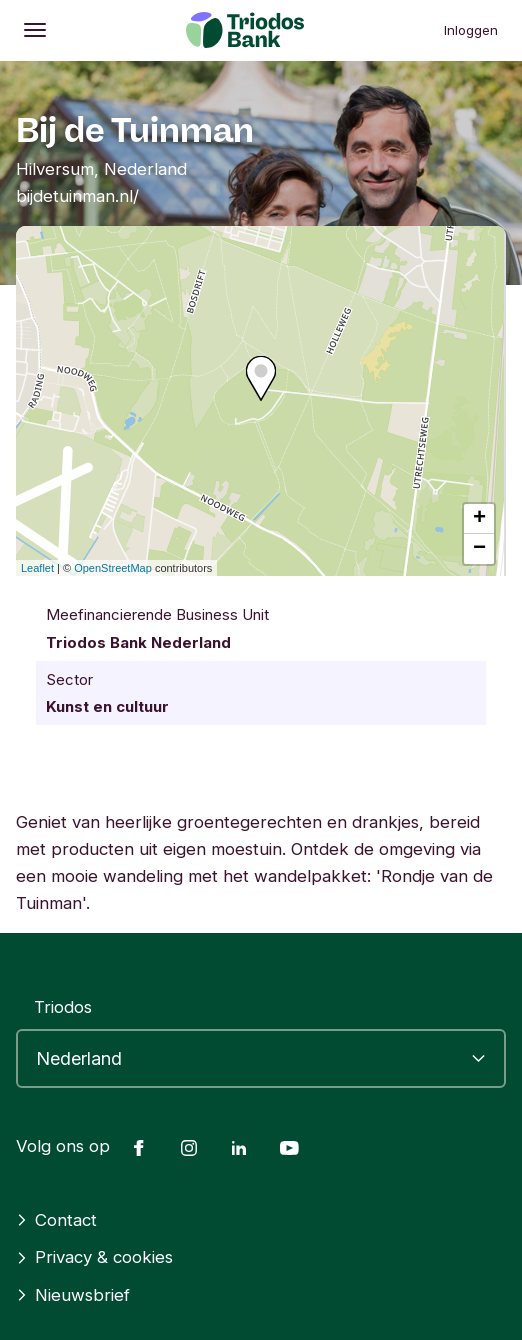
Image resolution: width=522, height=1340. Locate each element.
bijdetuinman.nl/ (77, 196)
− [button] (479, 549)
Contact (56, 1220)
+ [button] (479, 519)
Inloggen (471, 30)
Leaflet (37, 568)
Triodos (63, 1007)
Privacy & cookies (94, 1257)
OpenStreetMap (113, 568)
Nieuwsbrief (73, 1295)
